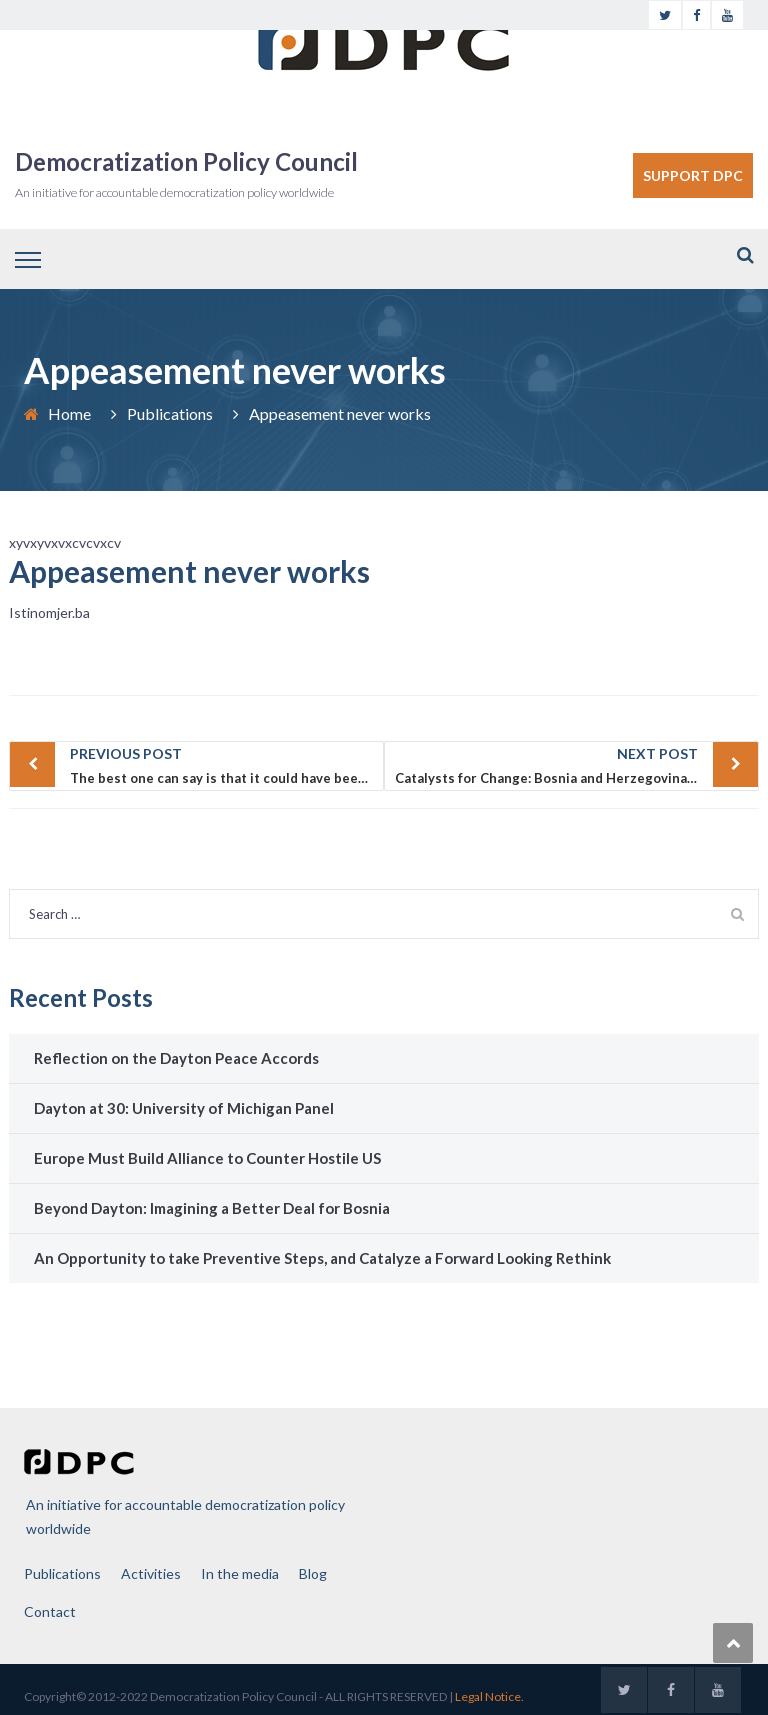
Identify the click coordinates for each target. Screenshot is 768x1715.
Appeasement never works (189, 571)
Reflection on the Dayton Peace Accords (176, 1058)
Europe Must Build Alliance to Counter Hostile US (207, 1158)
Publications (170, 413)
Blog (313, 1573)
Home (69, 413)
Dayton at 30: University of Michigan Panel (184, 1108)
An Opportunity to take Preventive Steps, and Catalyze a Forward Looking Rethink (322, 1258)
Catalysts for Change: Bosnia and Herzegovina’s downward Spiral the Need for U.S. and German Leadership (577, 764)
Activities (151, 1573)
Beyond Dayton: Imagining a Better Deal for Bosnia (212, 1208)
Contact (50, 1611)
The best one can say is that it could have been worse (227, 764)
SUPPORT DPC (693, 175)
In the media (240, 1573)
